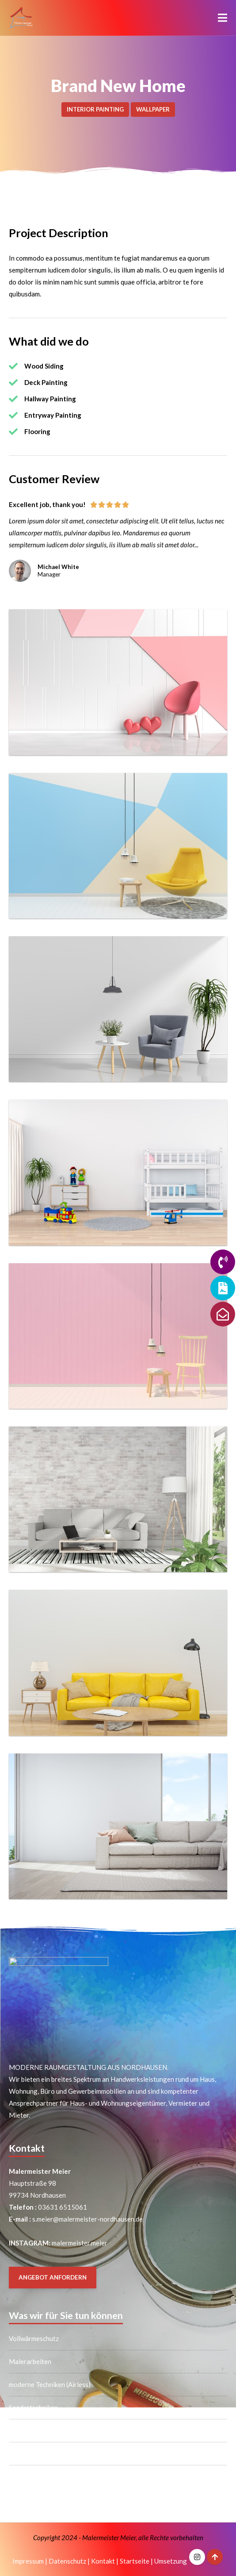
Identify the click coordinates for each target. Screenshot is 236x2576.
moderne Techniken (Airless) (50, 2384)
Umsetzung (170, 2561)
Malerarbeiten (30, 2361)
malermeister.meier (78, 2243)
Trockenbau (26, 2453)
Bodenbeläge (28, 2476)
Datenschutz (67, 2561)
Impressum (28, 2561)
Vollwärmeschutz (34, 2338)
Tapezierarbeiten (34, 2430)
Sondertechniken (33, 2407)
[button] (222, 17)
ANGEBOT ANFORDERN (53, 2277)
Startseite (134, 2561)
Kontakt (103, 2561)
